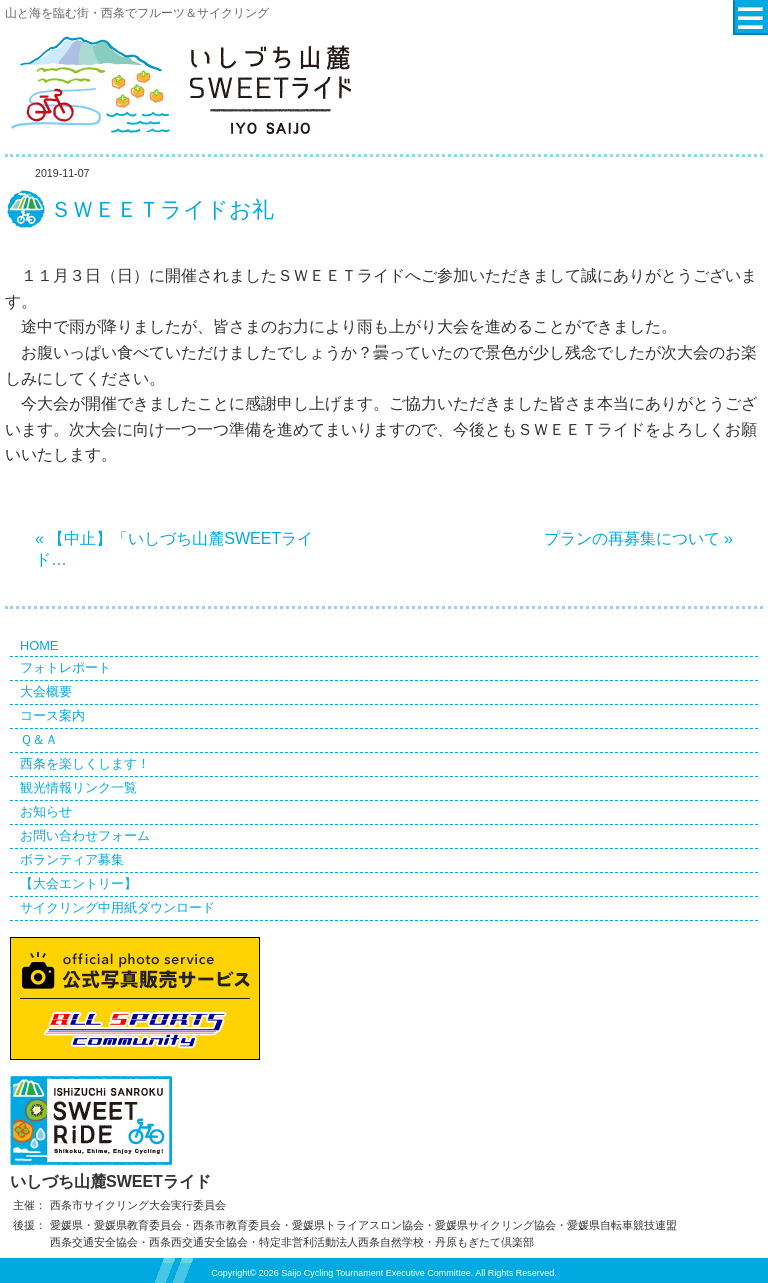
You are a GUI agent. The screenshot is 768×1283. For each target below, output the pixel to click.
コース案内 (52, 715)
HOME (39, 645)
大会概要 (46, 691)
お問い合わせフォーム (85, 835)
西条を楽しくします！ (85, 763)
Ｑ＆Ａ (39, 739)
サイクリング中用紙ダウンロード (117, 907)
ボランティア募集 (72, 859)
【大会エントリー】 (78, 883)
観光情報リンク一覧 (78, 787)
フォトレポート (65, 667)
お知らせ (46, 811)
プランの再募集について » (638, 538)
